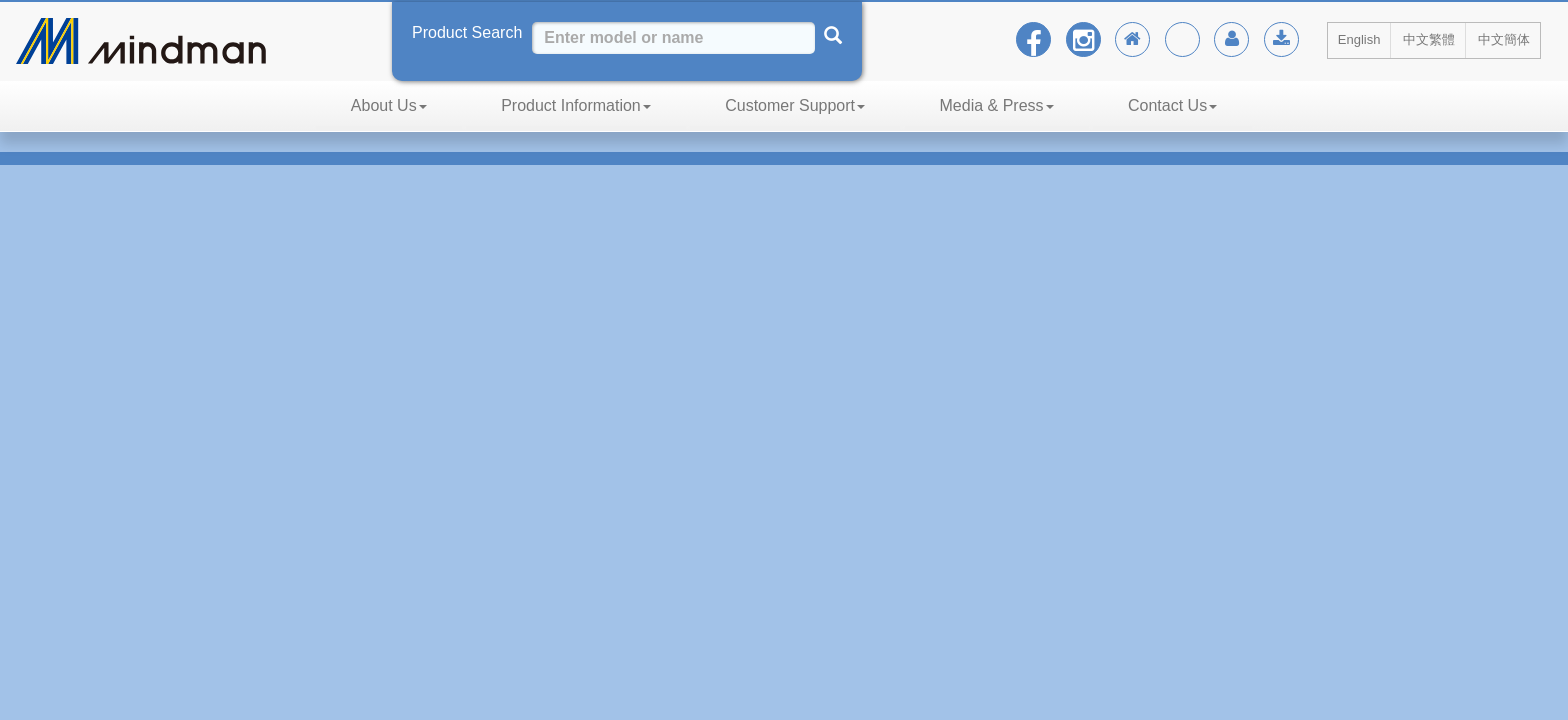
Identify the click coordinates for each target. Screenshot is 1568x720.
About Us (389, 105)
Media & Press (997, 105)
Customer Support (795, 105)
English (1359, 39)
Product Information (576, 105)
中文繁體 (1429, 39)
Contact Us (1172, 105)
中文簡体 (1504, 39)
